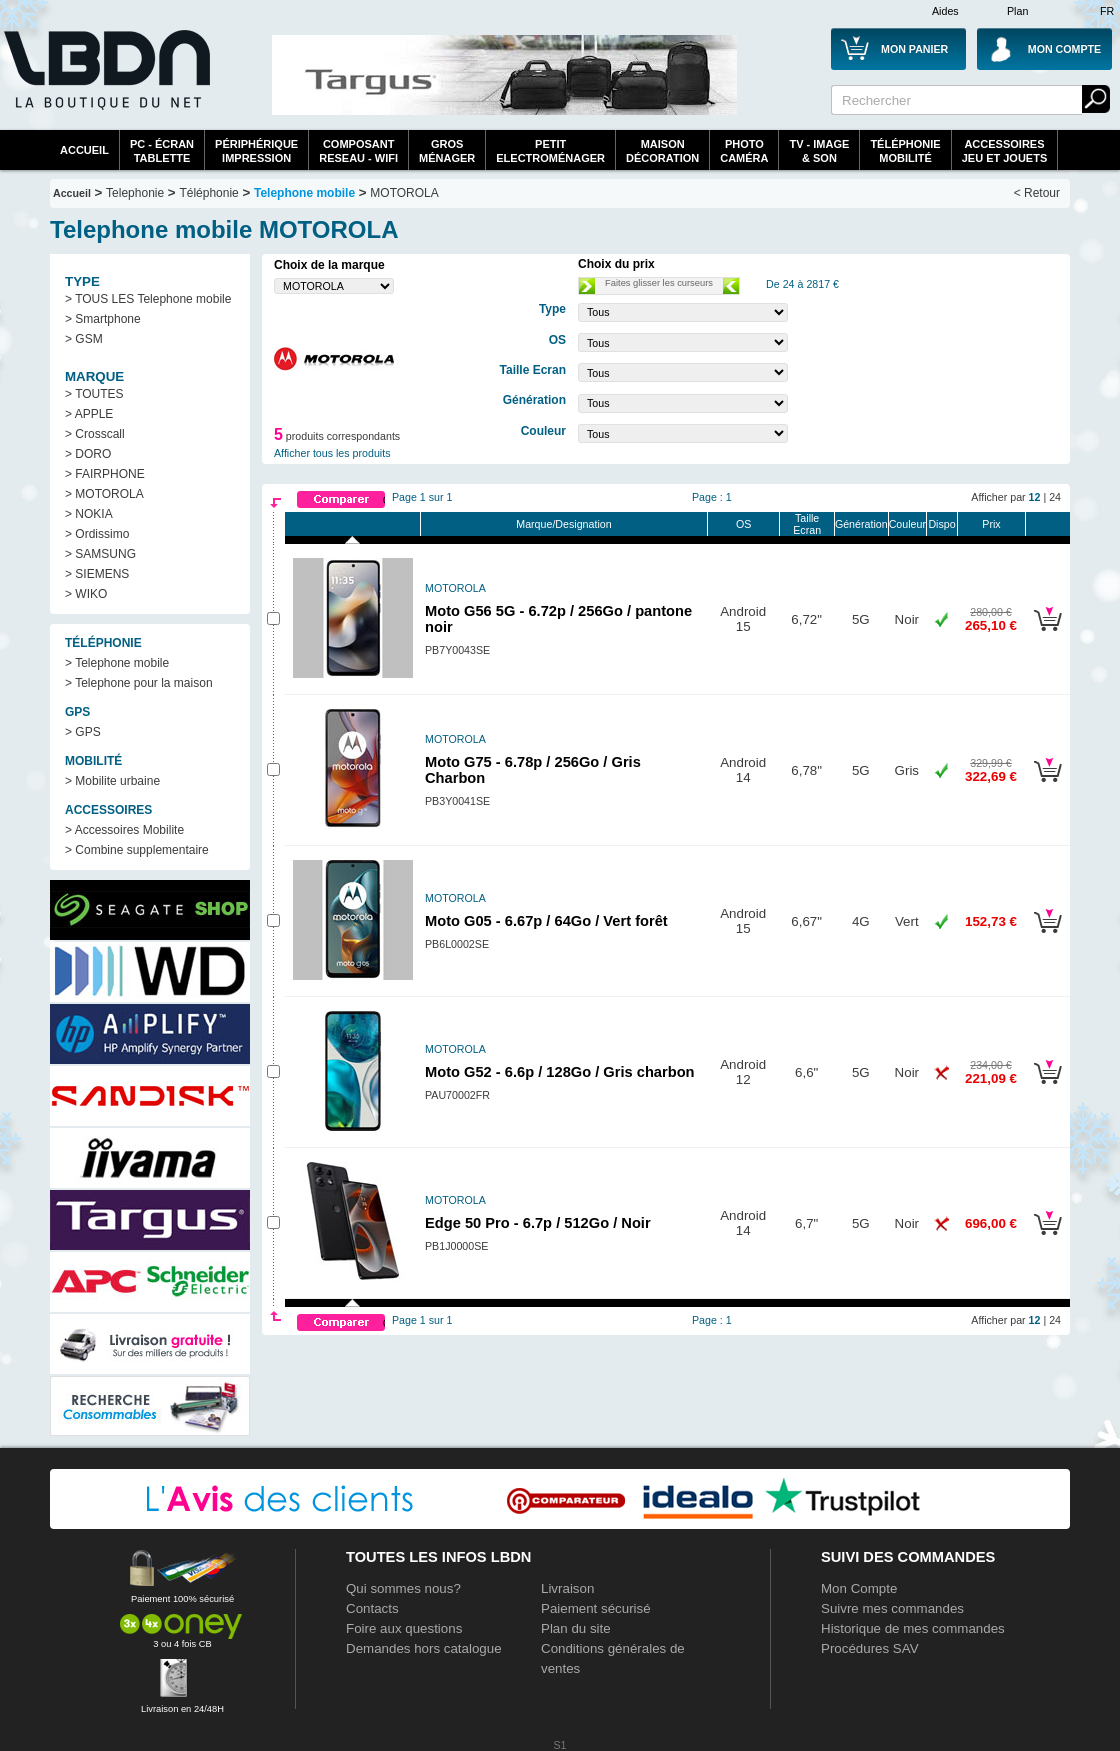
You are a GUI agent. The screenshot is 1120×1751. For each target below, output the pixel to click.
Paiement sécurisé (596, 1608)
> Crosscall (95, 434)
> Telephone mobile (117, 663)
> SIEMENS (97, 574)
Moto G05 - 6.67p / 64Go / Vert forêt (546, 921)
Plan (1017, 11)
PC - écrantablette (162, 151)
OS (743, 524)
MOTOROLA (404, 193)
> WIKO (86, 594)
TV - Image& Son (819, 151)
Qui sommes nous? (403, 1588)
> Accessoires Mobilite (124, 830)
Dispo (941, 524)
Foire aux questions (404, 1628)
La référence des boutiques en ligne (105, 82)
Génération (861, 524)
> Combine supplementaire (137, 850)
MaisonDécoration (662, 151)
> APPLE (89, 414)
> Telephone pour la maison (139, 683)
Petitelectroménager (550, 151)
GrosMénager (447, 151)
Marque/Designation (563, 524)
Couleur (907, 524)
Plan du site (576, 1628)
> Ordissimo (97, 534)
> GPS (83, 732)
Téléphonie (208, 193)
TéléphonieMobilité (905, 151)
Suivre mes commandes (892, 1608)
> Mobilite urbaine (112, 781)
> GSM (84, 339)
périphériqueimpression (256, 151)
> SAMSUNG (100, 554)
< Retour (1037, 193)
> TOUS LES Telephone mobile (148, 299)
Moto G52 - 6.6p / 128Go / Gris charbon (560, 1072)
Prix (991, 524)
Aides (945, 11)
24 (1055, 497)
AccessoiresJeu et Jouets (1005, 151)
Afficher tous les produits (332, 453)
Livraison (567, 1588)
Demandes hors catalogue (424, 1648)
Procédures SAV (870, 1648)
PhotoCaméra (744, 151)
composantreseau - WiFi (358, 151)
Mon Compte (859, 1588)
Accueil (84, 150)
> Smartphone (103, 319)
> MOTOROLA (104, 494)
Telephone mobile (304, 193)
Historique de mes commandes (913, 1628)
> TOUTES (94, 394)
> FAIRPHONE (105, 474)
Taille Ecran (807, 524)
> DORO (88, 454)
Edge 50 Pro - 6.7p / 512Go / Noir (538, 1223)
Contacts (372, 1608)
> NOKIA (89, 514)
